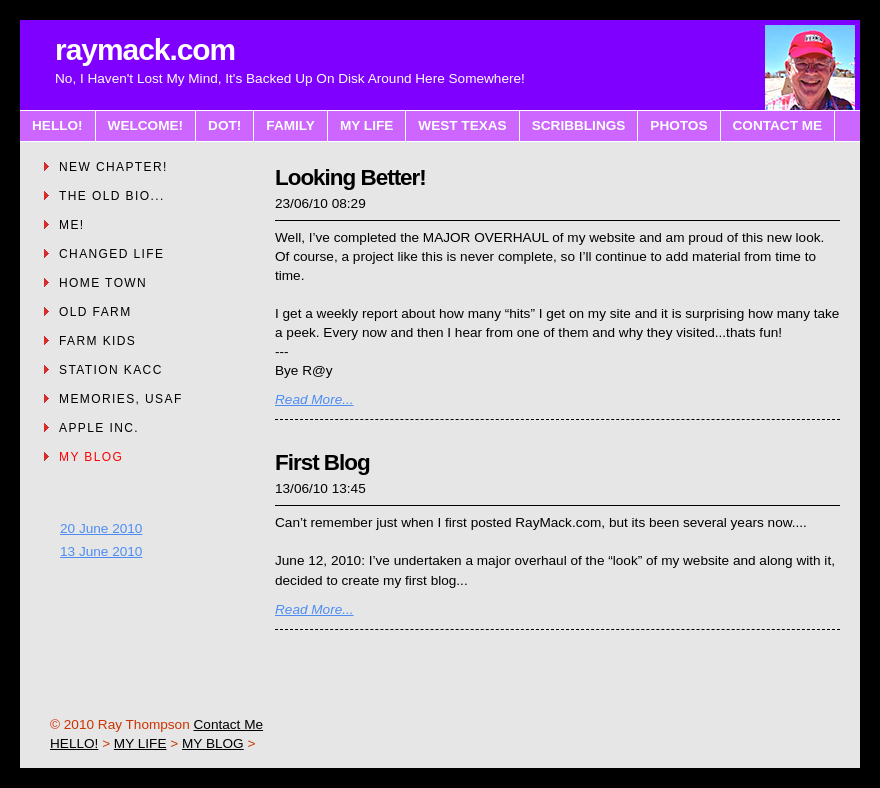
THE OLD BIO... (112, 196)
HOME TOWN (103, 283)
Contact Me (229, 724)
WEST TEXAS (462, 125)
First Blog (322, 462)
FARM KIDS (97, 341)
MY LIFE (366, 125)
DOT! (224, 125)
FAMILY (290, 125)
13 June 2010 (101, 551)
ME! (72, 225)
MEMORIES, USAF (121, 399)
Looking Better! (350, 177)
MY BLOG (91, 457)
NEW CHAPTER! (113, 167)
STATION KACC (111, 370)
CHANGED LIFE (111, 254)
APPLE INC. (99, 428)
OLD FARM (95, 312)
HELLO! (57, 125)
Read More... (314, 399)
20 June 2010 (101, 528)
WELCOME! (146, 125)
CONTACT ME (778, 125)
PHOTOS (678, 125)
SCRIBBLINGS (579, 125)
